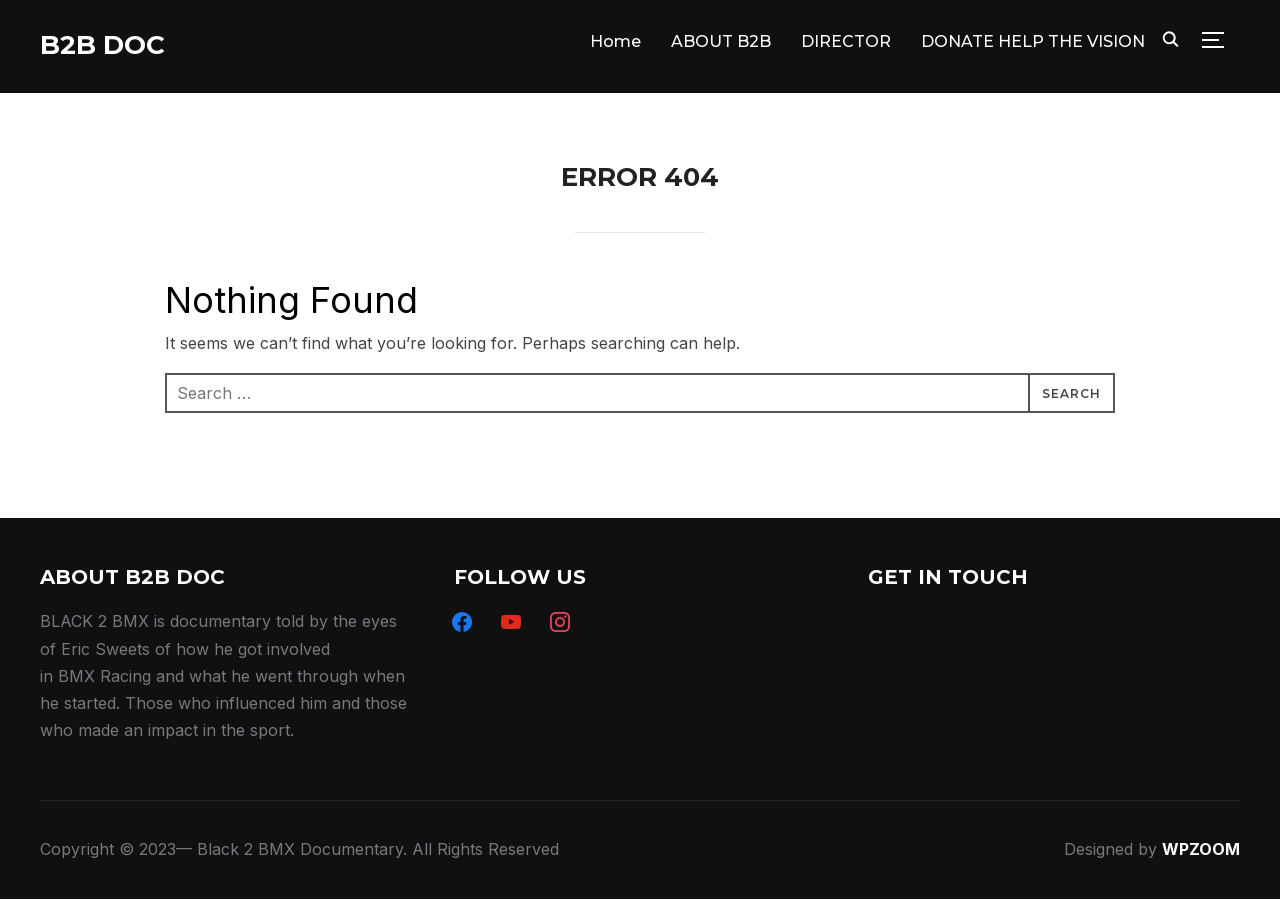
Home (615, 41)
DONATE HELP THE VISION (1033, 41)
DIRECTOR (846, 41)
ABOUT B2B (721, 41)
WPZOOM (1201, 849)
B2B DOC (102, 45)
